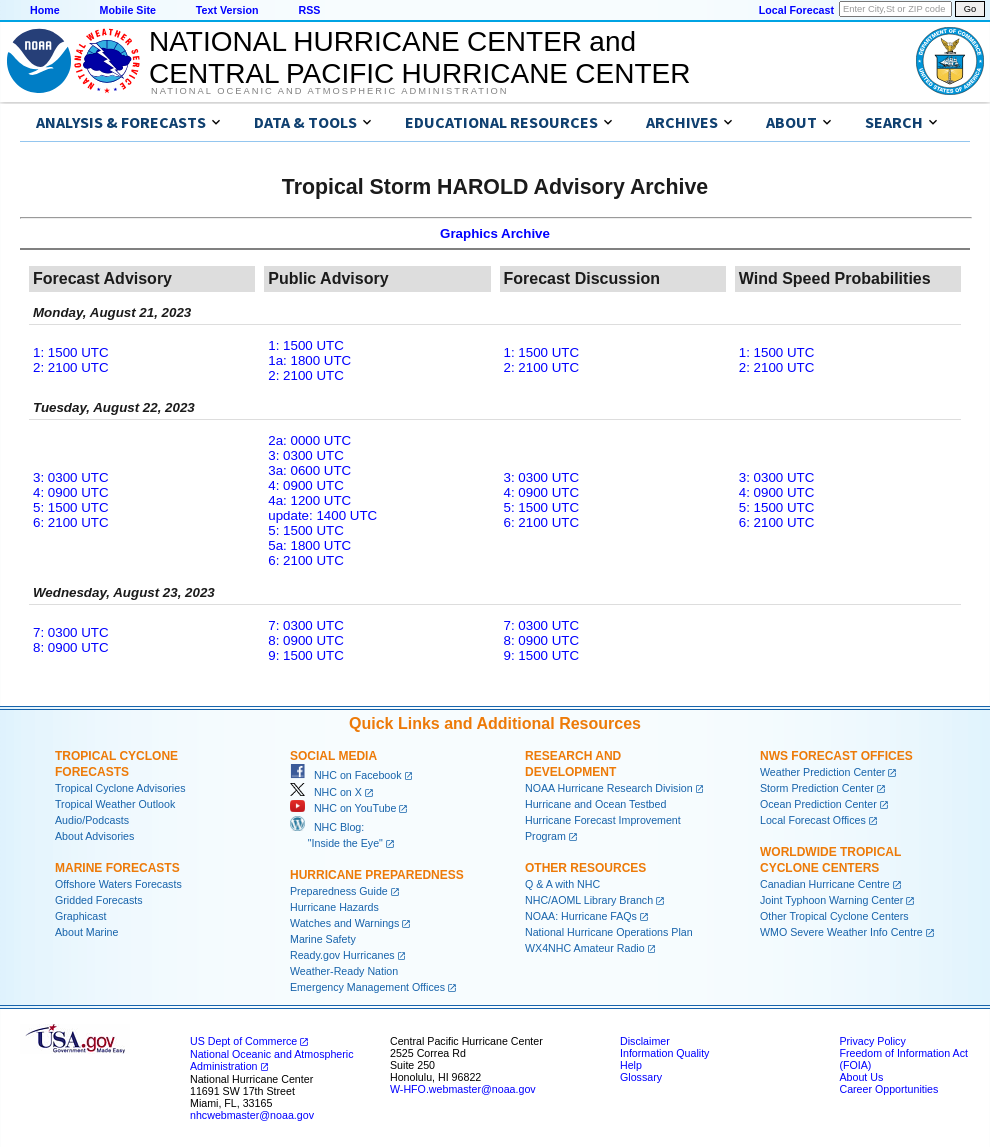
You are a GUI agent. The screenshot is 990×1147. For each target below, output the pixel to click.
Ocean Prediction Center (818, 804)
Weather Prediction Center (822, 772)
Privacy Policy (872, 1041)
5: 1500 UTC (71, 507)
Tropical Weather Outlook (115, 804)
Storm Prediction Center (817, 788)
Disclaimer (645, 1041)
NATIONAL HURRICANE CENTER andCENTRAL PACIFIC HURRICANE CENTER (419, 57)
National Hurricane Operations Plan (609, 932)
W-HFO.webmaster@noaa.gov (463, 1089)
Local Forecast (796, 10)
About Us (861, 1077)
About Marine (86, 932)
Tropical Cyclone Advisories (120, 788)
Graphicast (81, 916)
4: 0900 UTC (71, 492)
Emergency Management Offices (367, 987)
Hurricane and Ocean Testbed (595, 804)
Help (631, 1065)
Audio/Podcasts (92, 820)
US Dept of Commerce (243, 1041)
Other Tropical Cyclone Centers (834, 916)
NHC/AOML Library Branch (589, 900)
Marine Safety (323, 939)
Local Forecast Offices (813, 820)
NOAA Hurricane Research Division (609, 788)
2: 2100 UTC (71, 367)
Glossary (641, 1077)
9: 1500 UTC (306, 655)
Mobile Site (128, 10)
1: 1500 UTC (71, 352)
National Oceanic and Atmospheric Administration (329, 91)
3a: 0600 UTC (309, 470)
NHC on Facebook (346, 775)
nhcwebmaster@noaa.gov (252, 1115)
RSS (309, 10)
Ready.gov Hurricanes (342, 955)
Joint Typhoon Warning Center (831, 900)
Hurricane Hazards (334, 907)
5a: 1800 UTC (309, 545)
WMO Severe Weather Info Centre (841, 932)
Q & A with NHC (562, 884)
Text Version (227, 10)
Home (45, 10)
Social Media (333, 756)
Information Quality (664, 1053)
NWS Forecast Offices (836, 756)
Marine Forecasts (117, 868)
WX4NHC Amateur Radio (585, 948)
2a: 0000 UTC (309, 440)
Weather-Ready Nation (344, 971)
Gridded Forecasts (99, 900)
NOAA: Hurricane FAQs (581, 916)
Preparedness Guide (339, 891)
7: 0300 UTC (71, 632)
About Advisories (94, 836)
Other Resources (585, 868)
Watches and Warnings (344, 923)
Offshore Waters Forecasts (118, 884)
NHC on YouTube (343, 808)
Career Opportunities (888, 1089)
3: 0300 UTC (71, 477)
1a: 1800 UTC (309, 360)
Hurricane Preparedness (377, 875)
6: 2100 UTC (71, 522)
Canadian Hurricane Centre (825, 884)
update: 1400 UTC (322, 515)
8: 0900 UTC (71, 647)
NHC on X (326, 792)
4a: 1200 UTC (309, 500)
